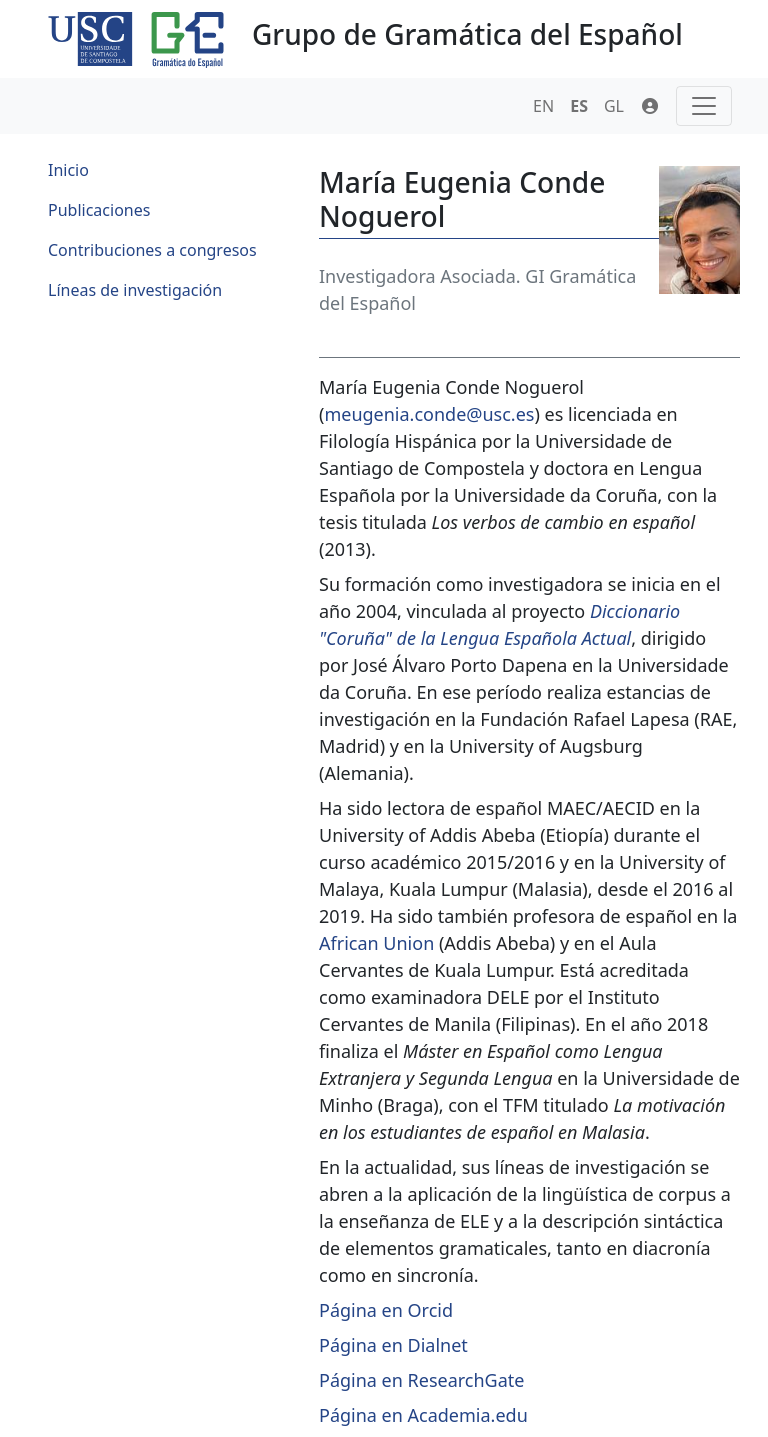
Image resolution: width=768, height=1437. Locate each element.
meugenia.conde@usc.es (429, 414)
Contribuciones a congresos (152, 250)
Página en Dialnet (393, 1345)
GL (614, 106)
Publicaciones (99, 210)
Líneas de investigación (135, 290)
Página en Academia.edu (423, 1415)
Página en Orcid (386, 1310)
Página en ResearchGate (421, 1380)
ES (579, 106)
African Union (376, 943)
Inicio (68, 170)
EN (543, 106)
